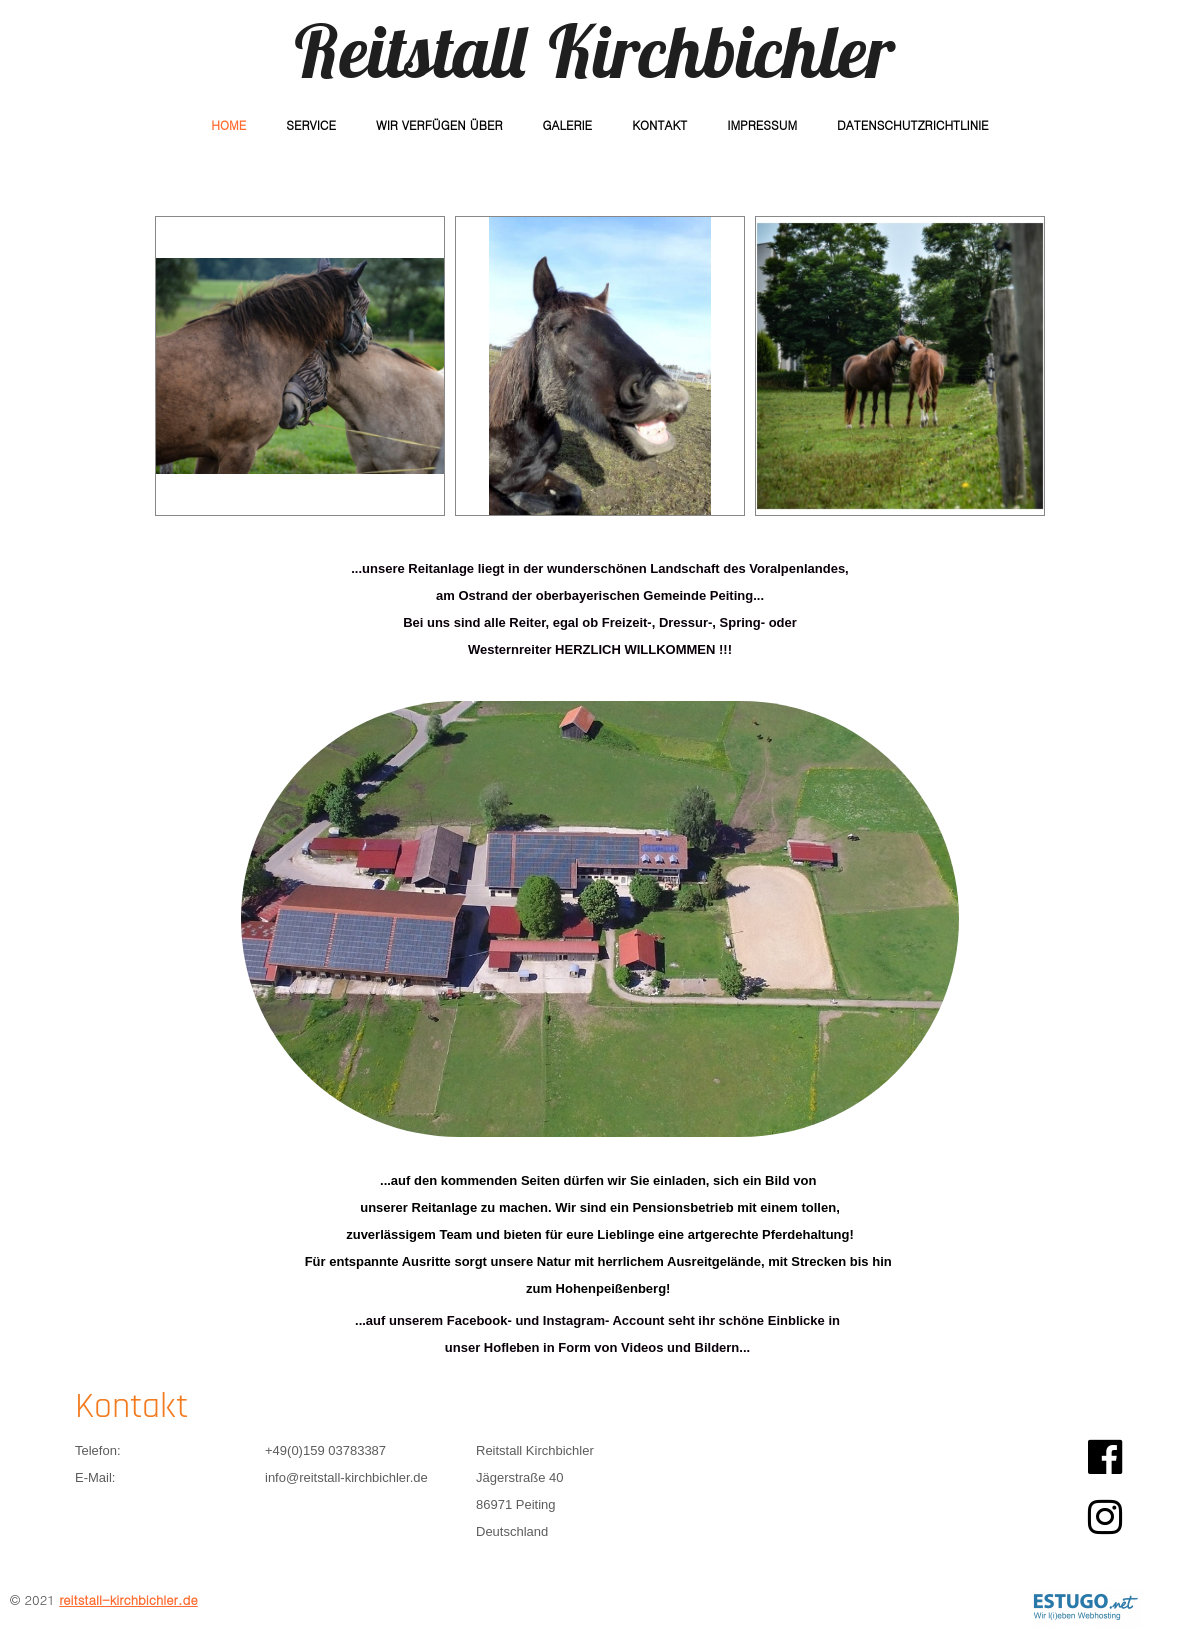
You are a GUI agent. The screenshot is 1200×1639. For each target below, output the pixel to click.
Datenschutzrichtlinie (913, 124)
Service (311, 124)
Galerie (567, 124)
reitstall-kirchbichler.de (128, 1599)
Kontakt (659, 124)
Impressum (762, 124)
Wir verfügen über (439, 124)
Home (228, 124)
